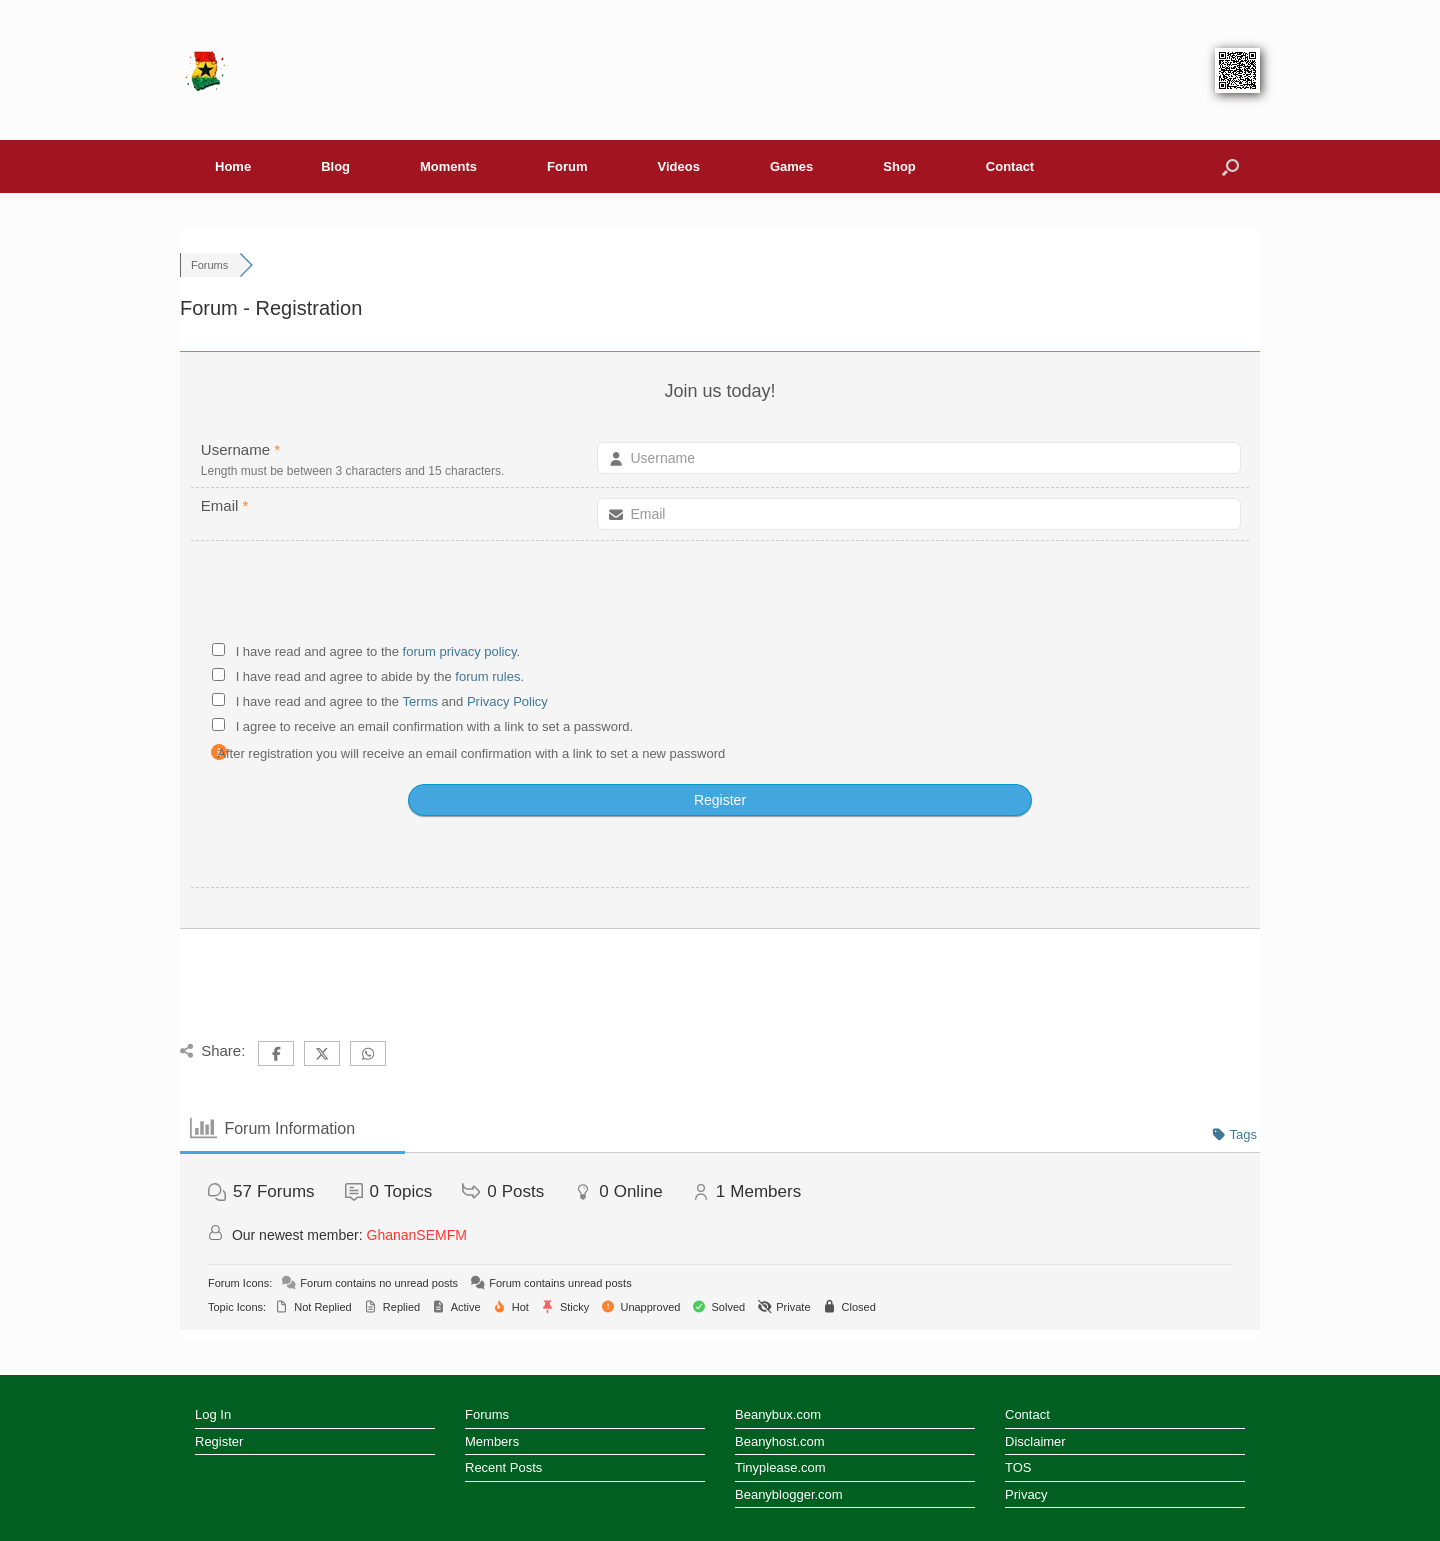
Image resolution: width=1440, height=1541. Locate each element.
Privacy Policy (507, 701)
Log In (213, 1414)
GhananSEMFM (417, 1235)
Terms (422, 701)
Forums (487, 1414)
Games (791, 166)
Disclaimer (1035, 1441)
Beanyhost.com (780, 1441)
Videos (679, 166)
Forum (567, 166)
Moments (448, 166)
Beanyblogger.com (789, 1494)
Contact (1010, 166)
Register (219, 1441)
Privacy (1026, 1494)
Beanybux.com (778, 1414)
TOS (1018, 1467)
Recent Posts (503, 1467)
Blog (335, 166)
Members (492, 1441)
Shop (899, 166)
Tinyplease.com (780, 1467)
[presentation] (720, 595)
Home (233, 166)
